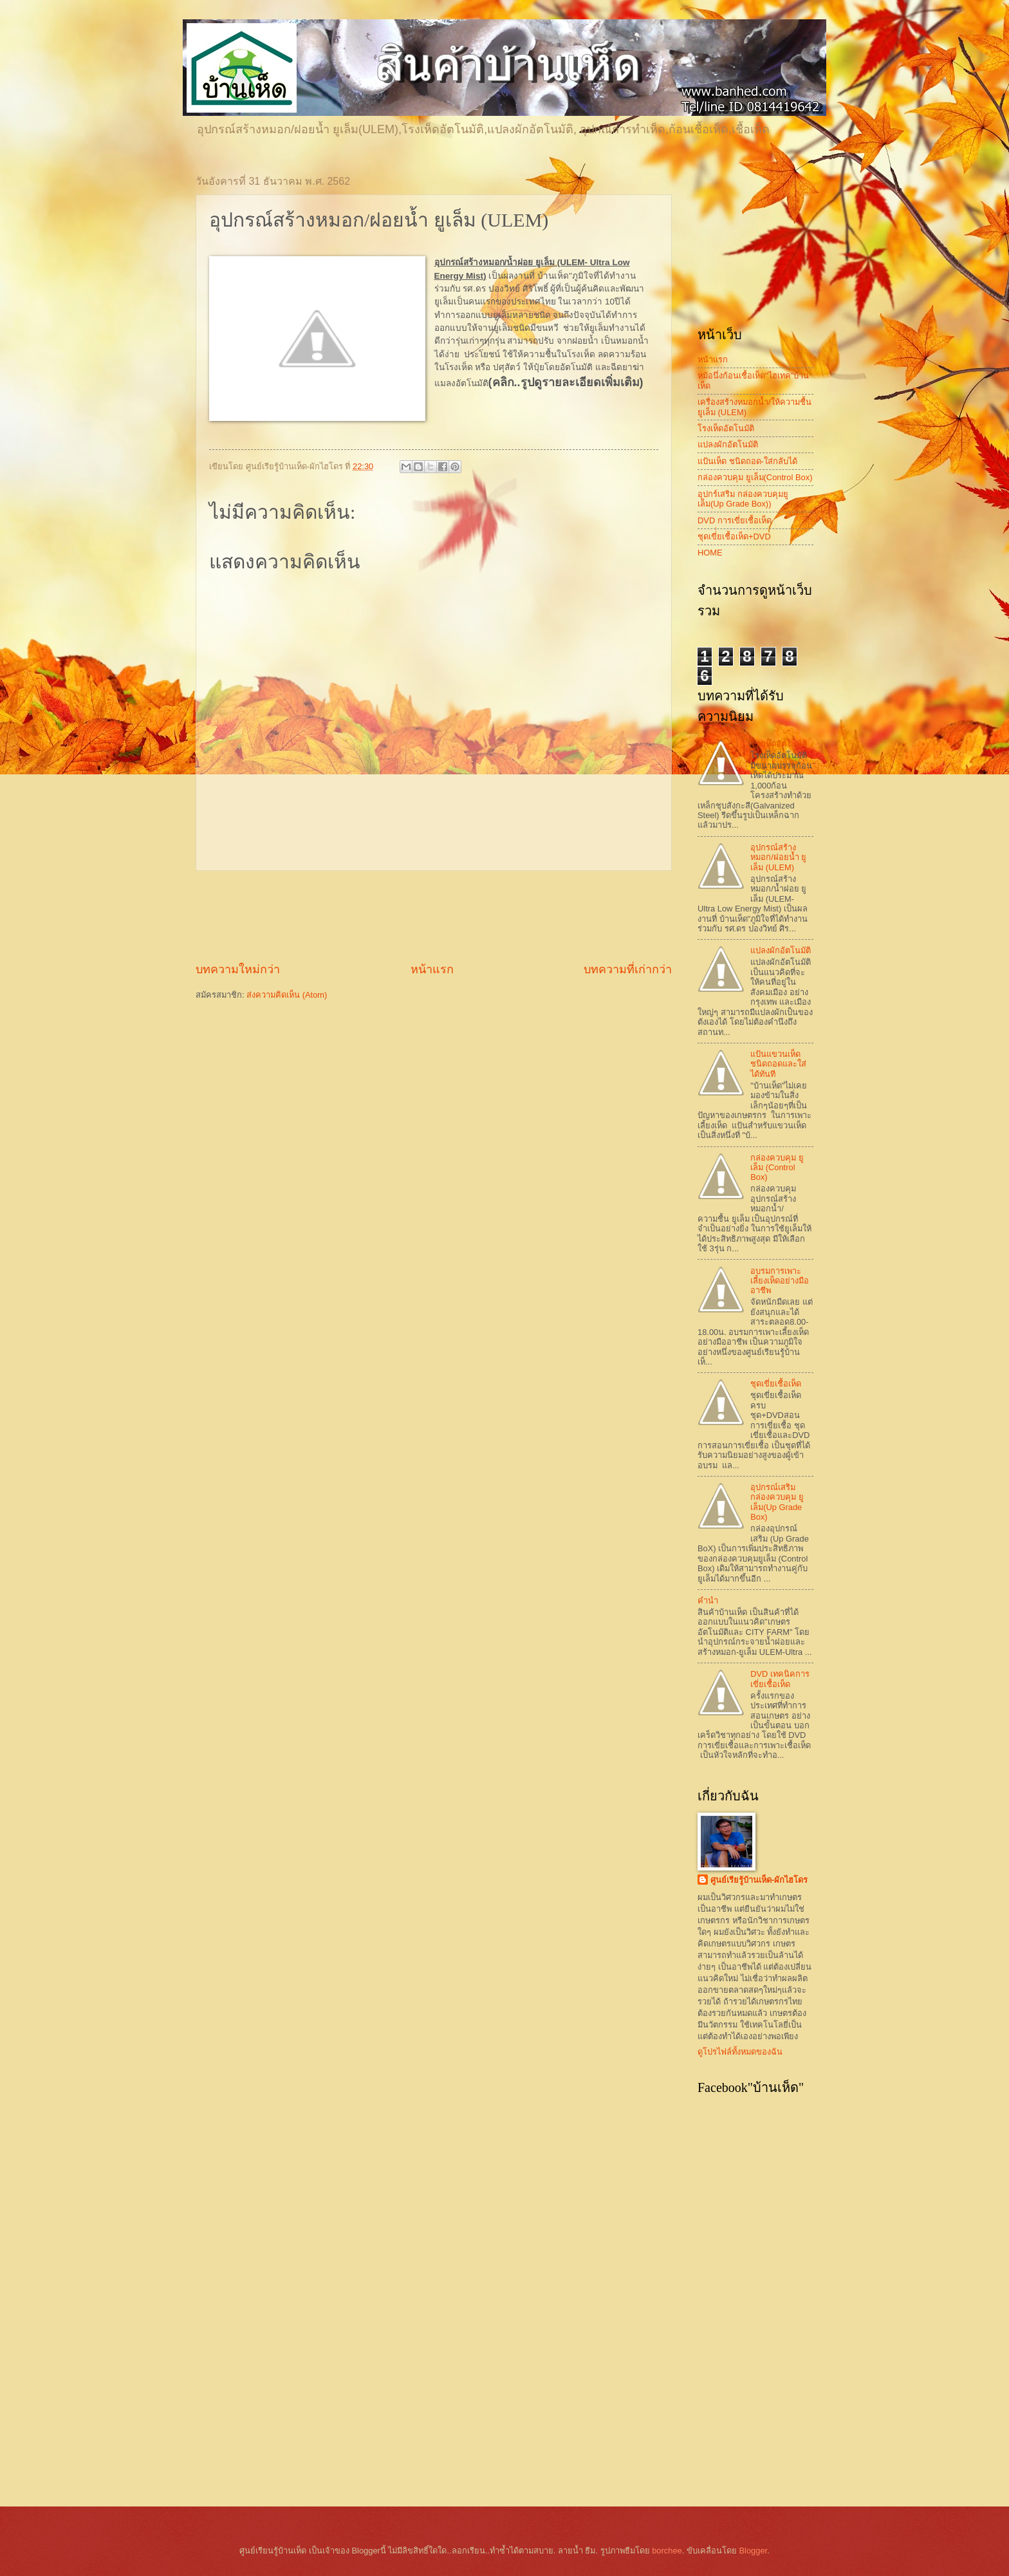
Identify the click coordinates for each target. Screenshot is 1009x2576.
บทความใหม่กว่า (238, 969)
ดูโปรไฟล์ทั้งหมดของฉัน (740, 2052)
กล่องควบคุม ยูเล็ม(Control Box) (755, 477)
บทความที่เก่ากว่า (628, 969)
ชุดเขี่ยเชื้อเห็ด (775, 1383)
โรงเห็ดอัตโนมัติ (726, 428)
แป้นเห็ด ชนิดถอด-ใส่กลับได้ (747, 461)
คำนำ (708, 1600)
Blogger (753, 2550)
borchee (667, 2550)
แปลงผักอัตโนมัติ (728, 444)
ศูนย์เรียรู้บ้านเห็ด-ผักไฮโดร (759, 1880)
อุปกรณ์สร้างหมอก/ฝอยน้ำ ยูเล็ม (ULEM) (778, 857)
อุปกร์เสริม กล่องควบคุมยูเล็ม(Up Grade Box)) (743, 499)
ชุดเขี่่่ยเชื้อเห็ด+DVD (734, 536)
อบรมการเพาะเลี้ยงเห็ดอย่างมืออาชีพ (779, 1281)
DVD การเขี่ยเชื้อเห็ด (735, 520)
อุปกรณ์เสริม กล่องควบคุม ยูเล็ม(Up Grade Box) (777, 1502)
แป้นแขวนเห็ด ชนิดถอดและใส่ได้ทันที (778, 1064)
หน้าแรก (432, 969)
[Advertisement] (433, 916)
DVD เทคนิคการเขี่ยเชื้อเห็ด (780, 1678)
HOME (710, 552)
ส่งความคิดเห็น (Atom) (286, 995)
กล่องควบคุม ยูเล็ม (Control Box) (777, 1167)
